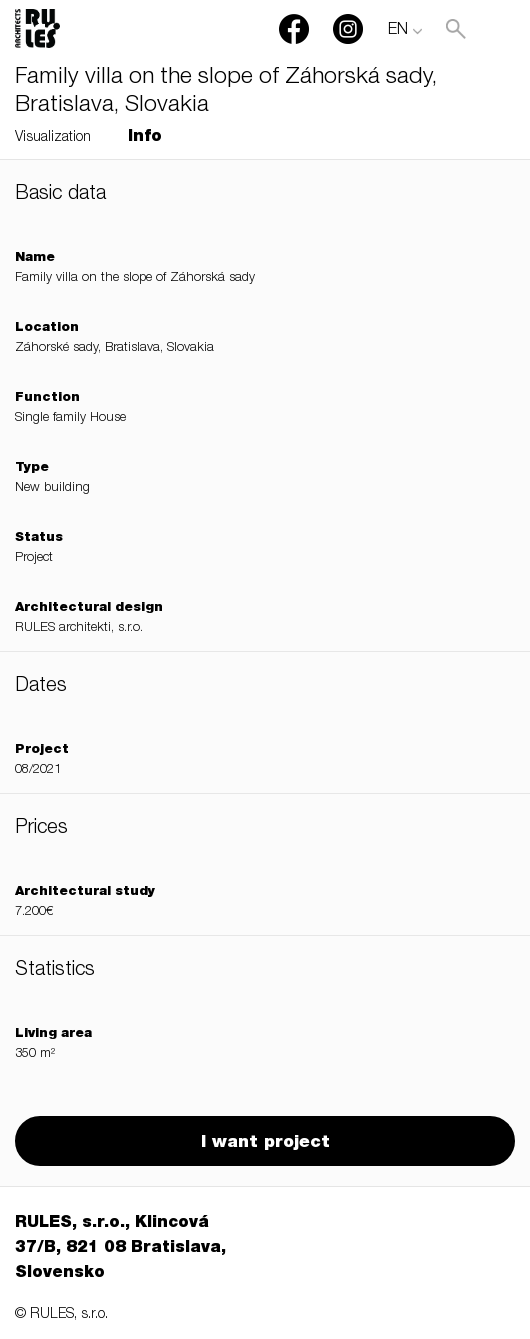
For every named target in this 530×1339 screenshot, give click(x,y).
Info (145, 138)
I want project (265, 1143)
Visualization (53, 138)
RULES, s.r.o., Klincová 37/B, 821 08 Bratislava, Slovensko (120, 1249)
